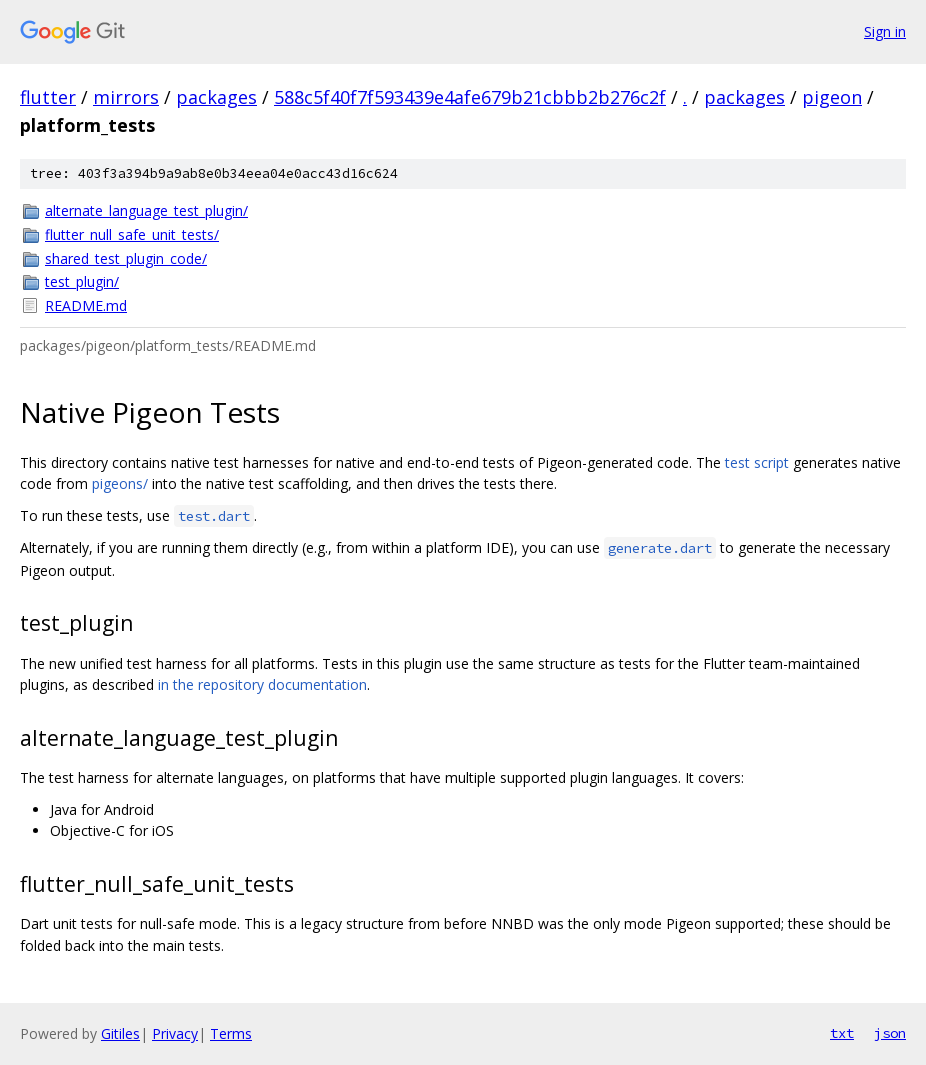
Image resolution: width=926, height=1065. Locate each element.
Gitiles (120, 1033)
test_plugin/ (82, 281)
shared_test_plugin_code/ (126, 258)
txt (842, 1033)
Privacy (175, 1033)
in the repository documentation (262, 684)
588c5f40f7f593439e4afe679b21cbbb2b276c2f (470, 97)
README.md (86, 305)
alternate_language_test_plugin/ (146, 210)
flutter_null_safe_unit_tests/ (132, 234)
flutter (48, 97)
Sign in (885, 31)
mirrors (126, 97)
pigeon (832, 97)
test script (757, 462)
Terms (231, 1033)
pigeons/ (120, 483)
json (890, 1033)
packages (216, 97)
